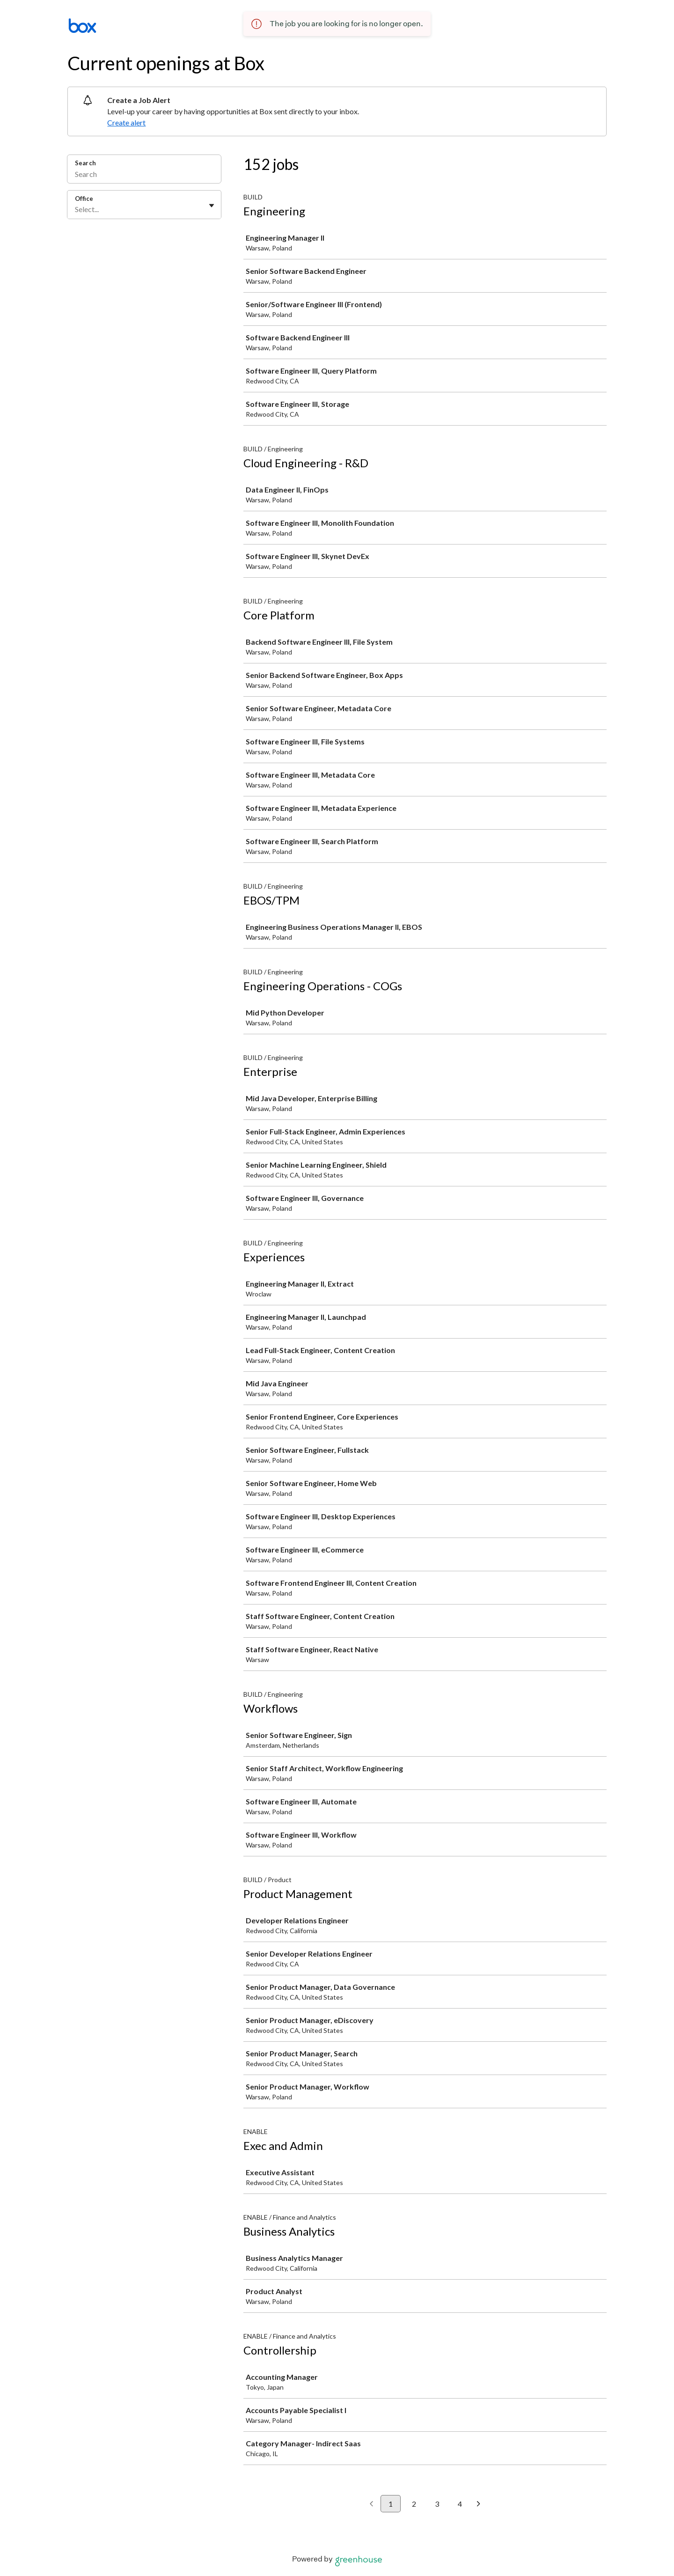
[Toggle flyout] (211, 205)
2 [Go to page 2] (414, 2503)
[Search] (144, 175)
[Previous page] (371, 2504)
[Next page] (478, 2504)
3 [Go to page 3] (437, 2503)
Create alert (126, 122)
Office (84, 198)
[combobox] (75, 209)
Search (85, 163)
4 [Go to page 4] (460, 2503)
